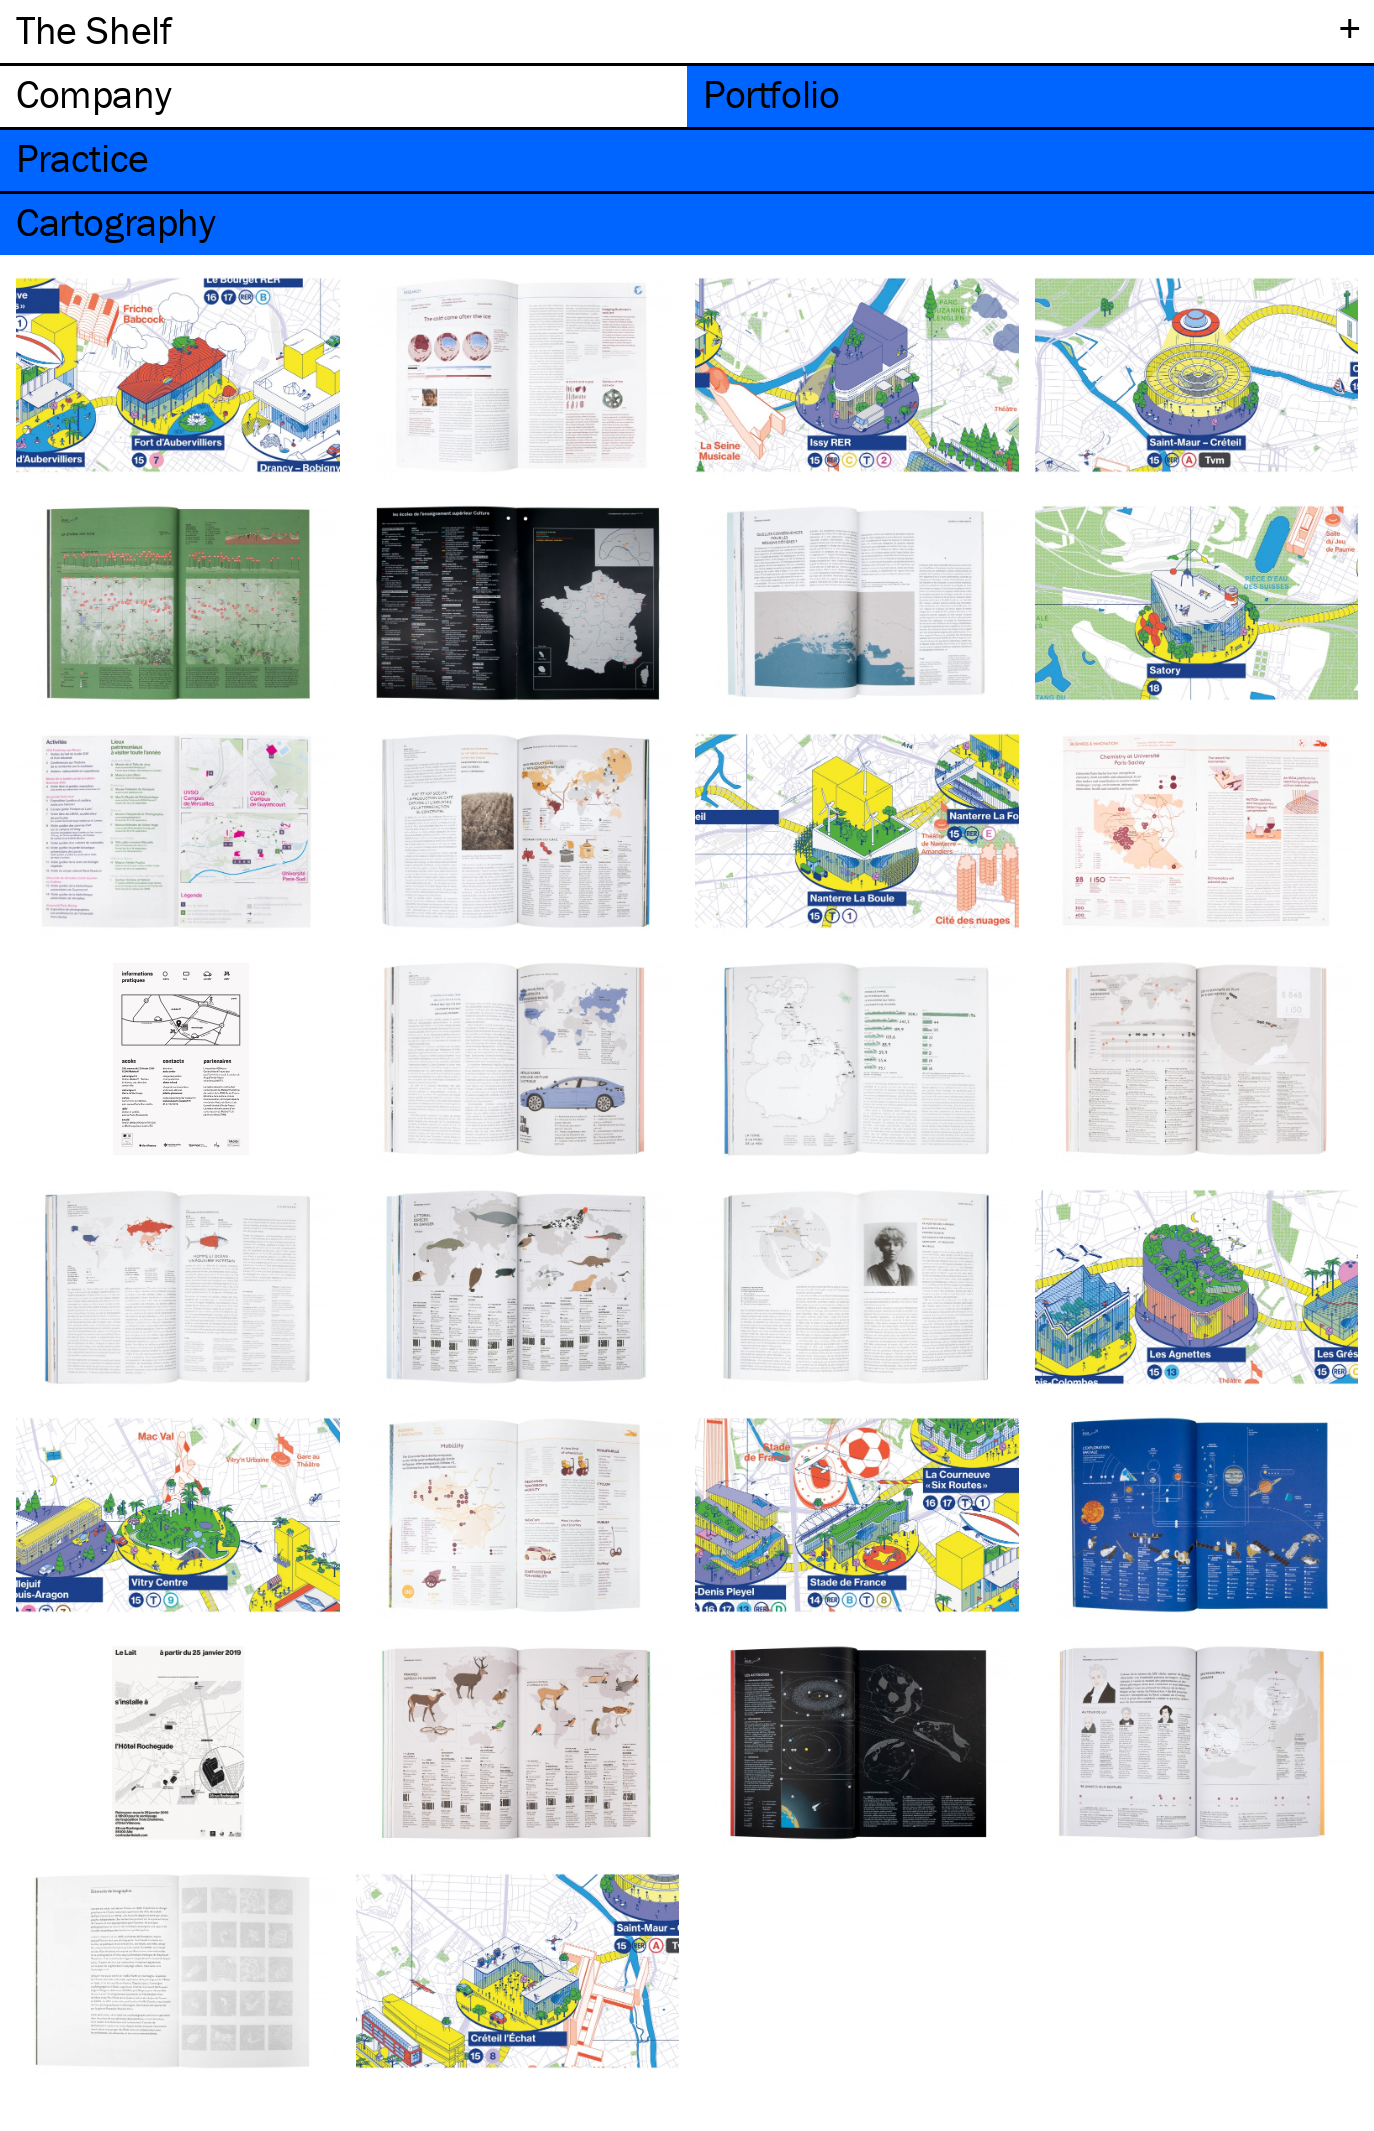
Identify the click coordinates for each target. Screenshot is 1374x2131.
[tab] (343, 96)
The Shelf (93, 29)
